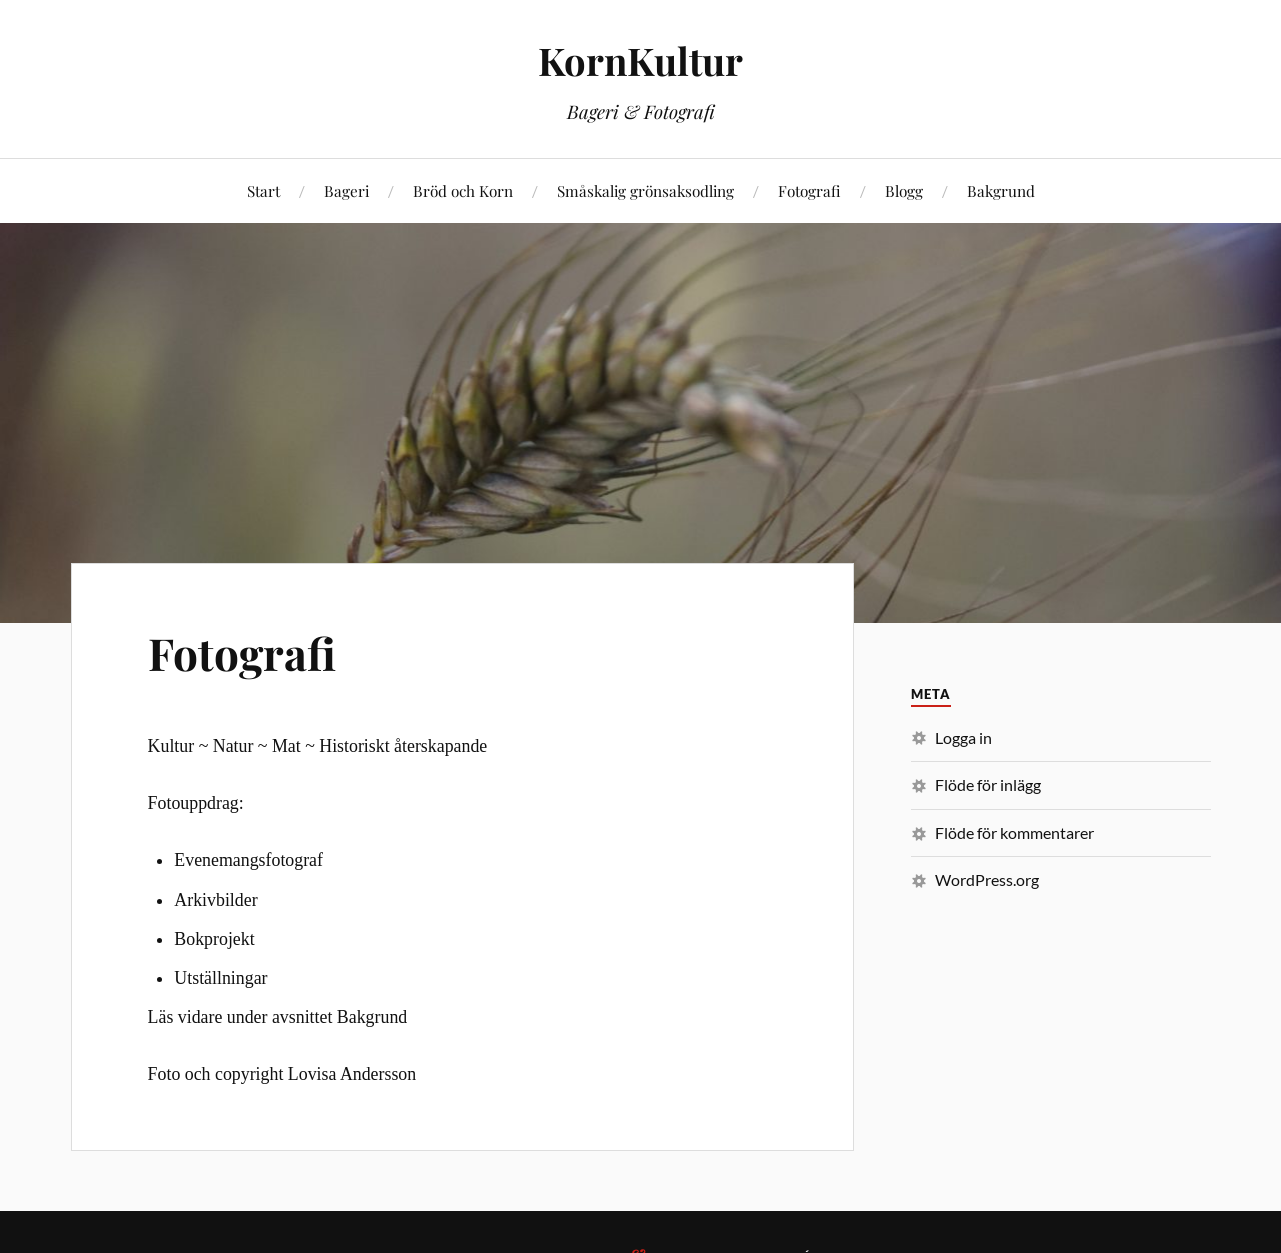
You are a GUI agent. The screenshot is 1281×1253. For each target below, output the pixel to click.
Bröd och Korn (463, 190)
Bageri (346, 190)
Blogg (904, 190)
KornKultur (640, 60)
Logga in (963, 737)
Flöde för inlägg (988, 784)
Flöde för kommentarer (1014, 832)
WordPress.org (987, 879)
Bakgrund (1001, 190)
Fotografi (809, 190)
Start (263, 190)
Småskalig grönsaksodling (645, 190)
